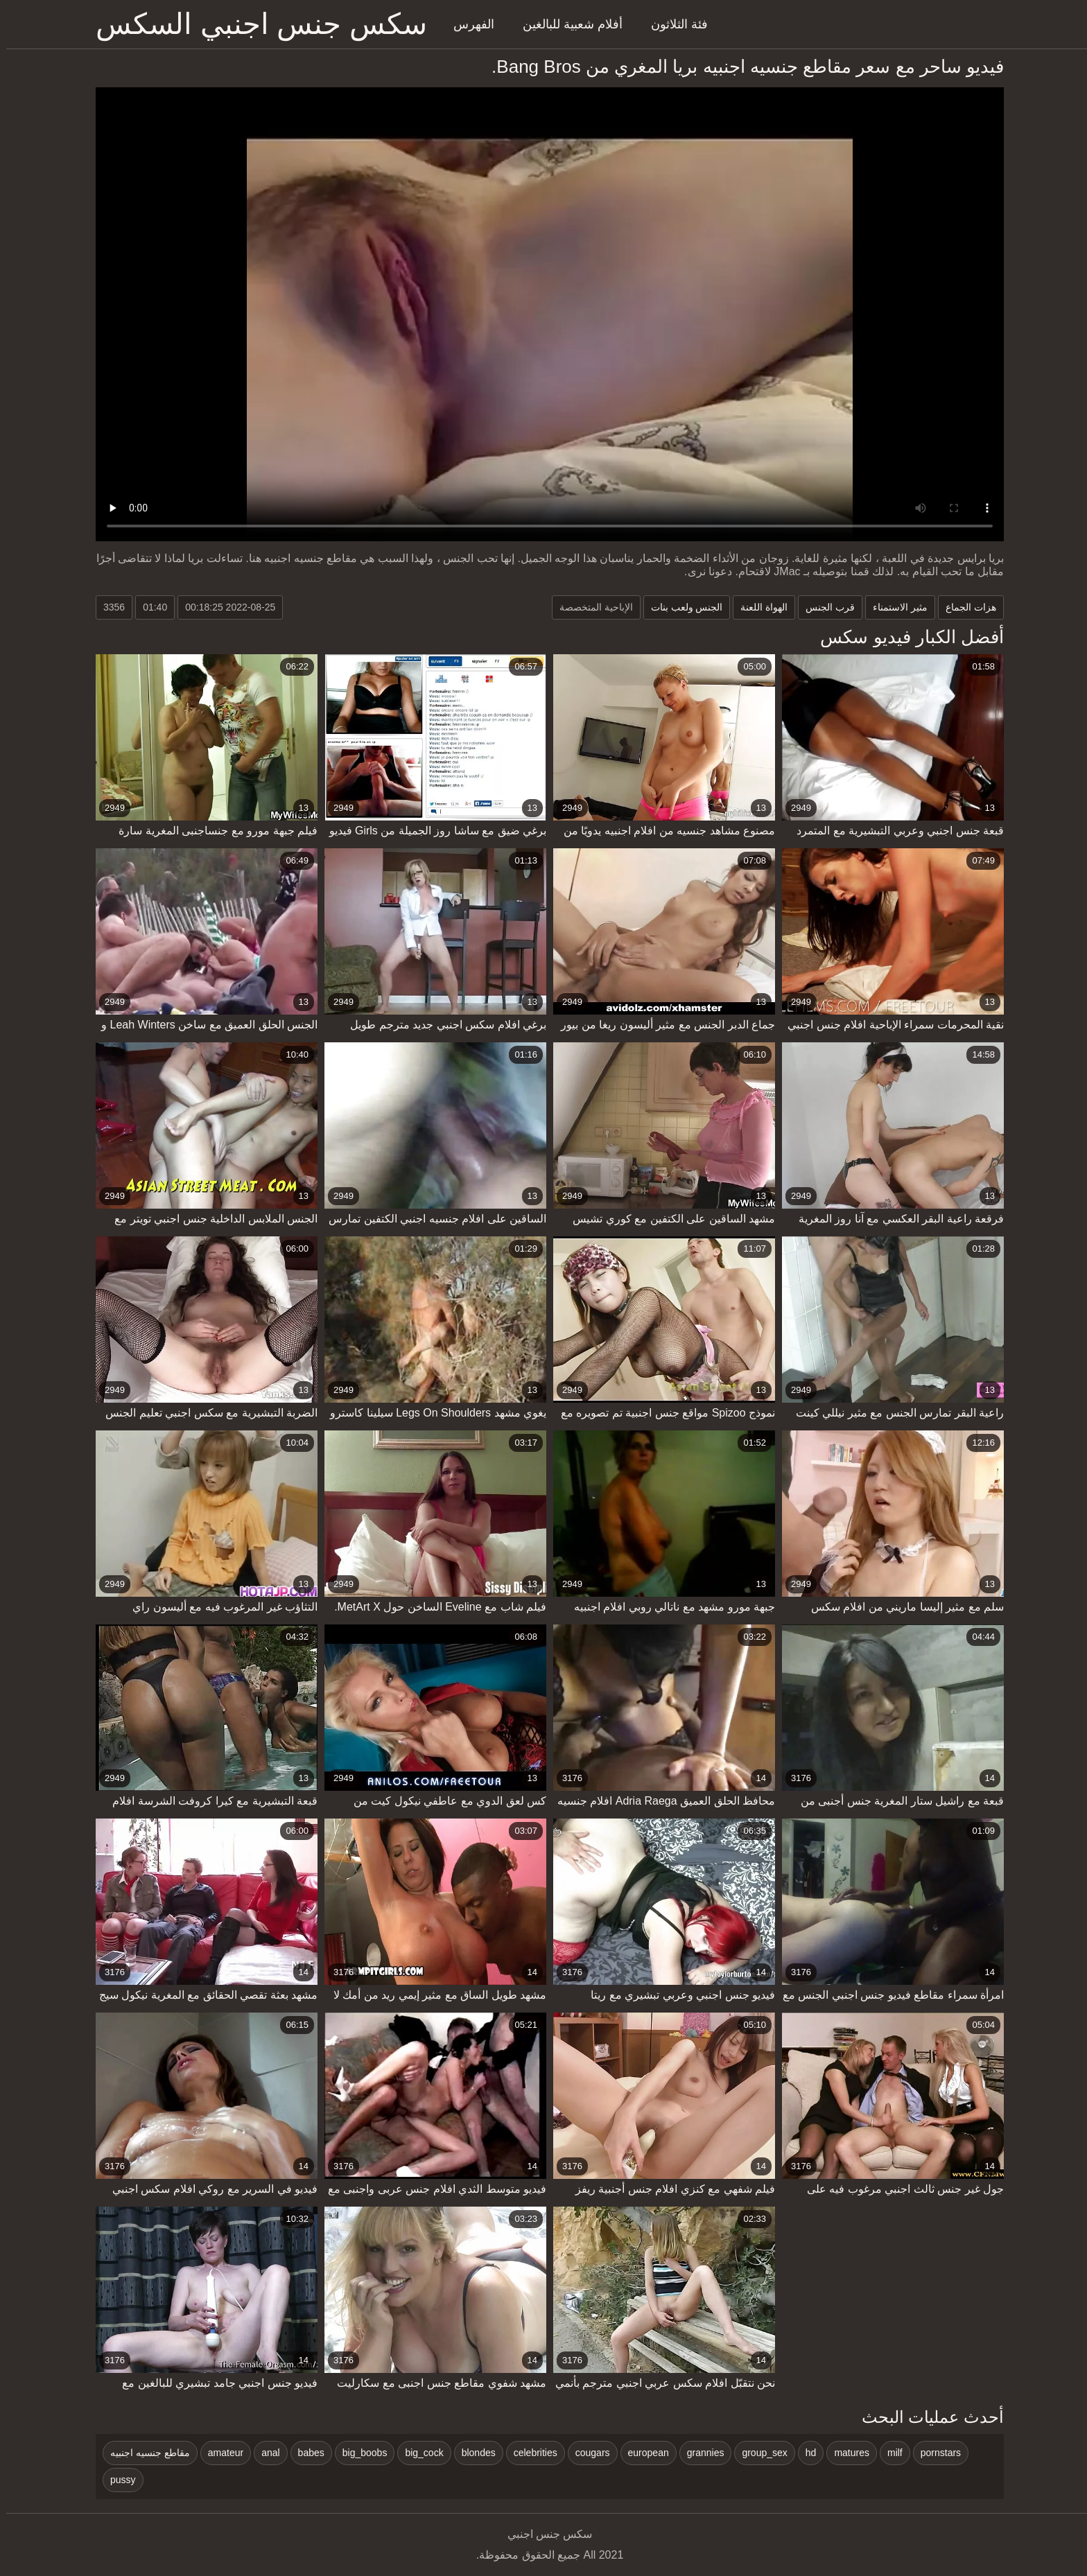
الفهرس (467, 24)
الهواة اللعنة (757, 607)
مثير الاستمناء (894, 607)
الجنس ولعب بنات (681, 607)
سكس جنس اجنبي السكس (255, 24)
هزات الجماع (964, 607)
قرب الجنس (824, 607)
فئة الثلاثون (673, 24)
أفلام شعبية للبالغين (566, 24)
